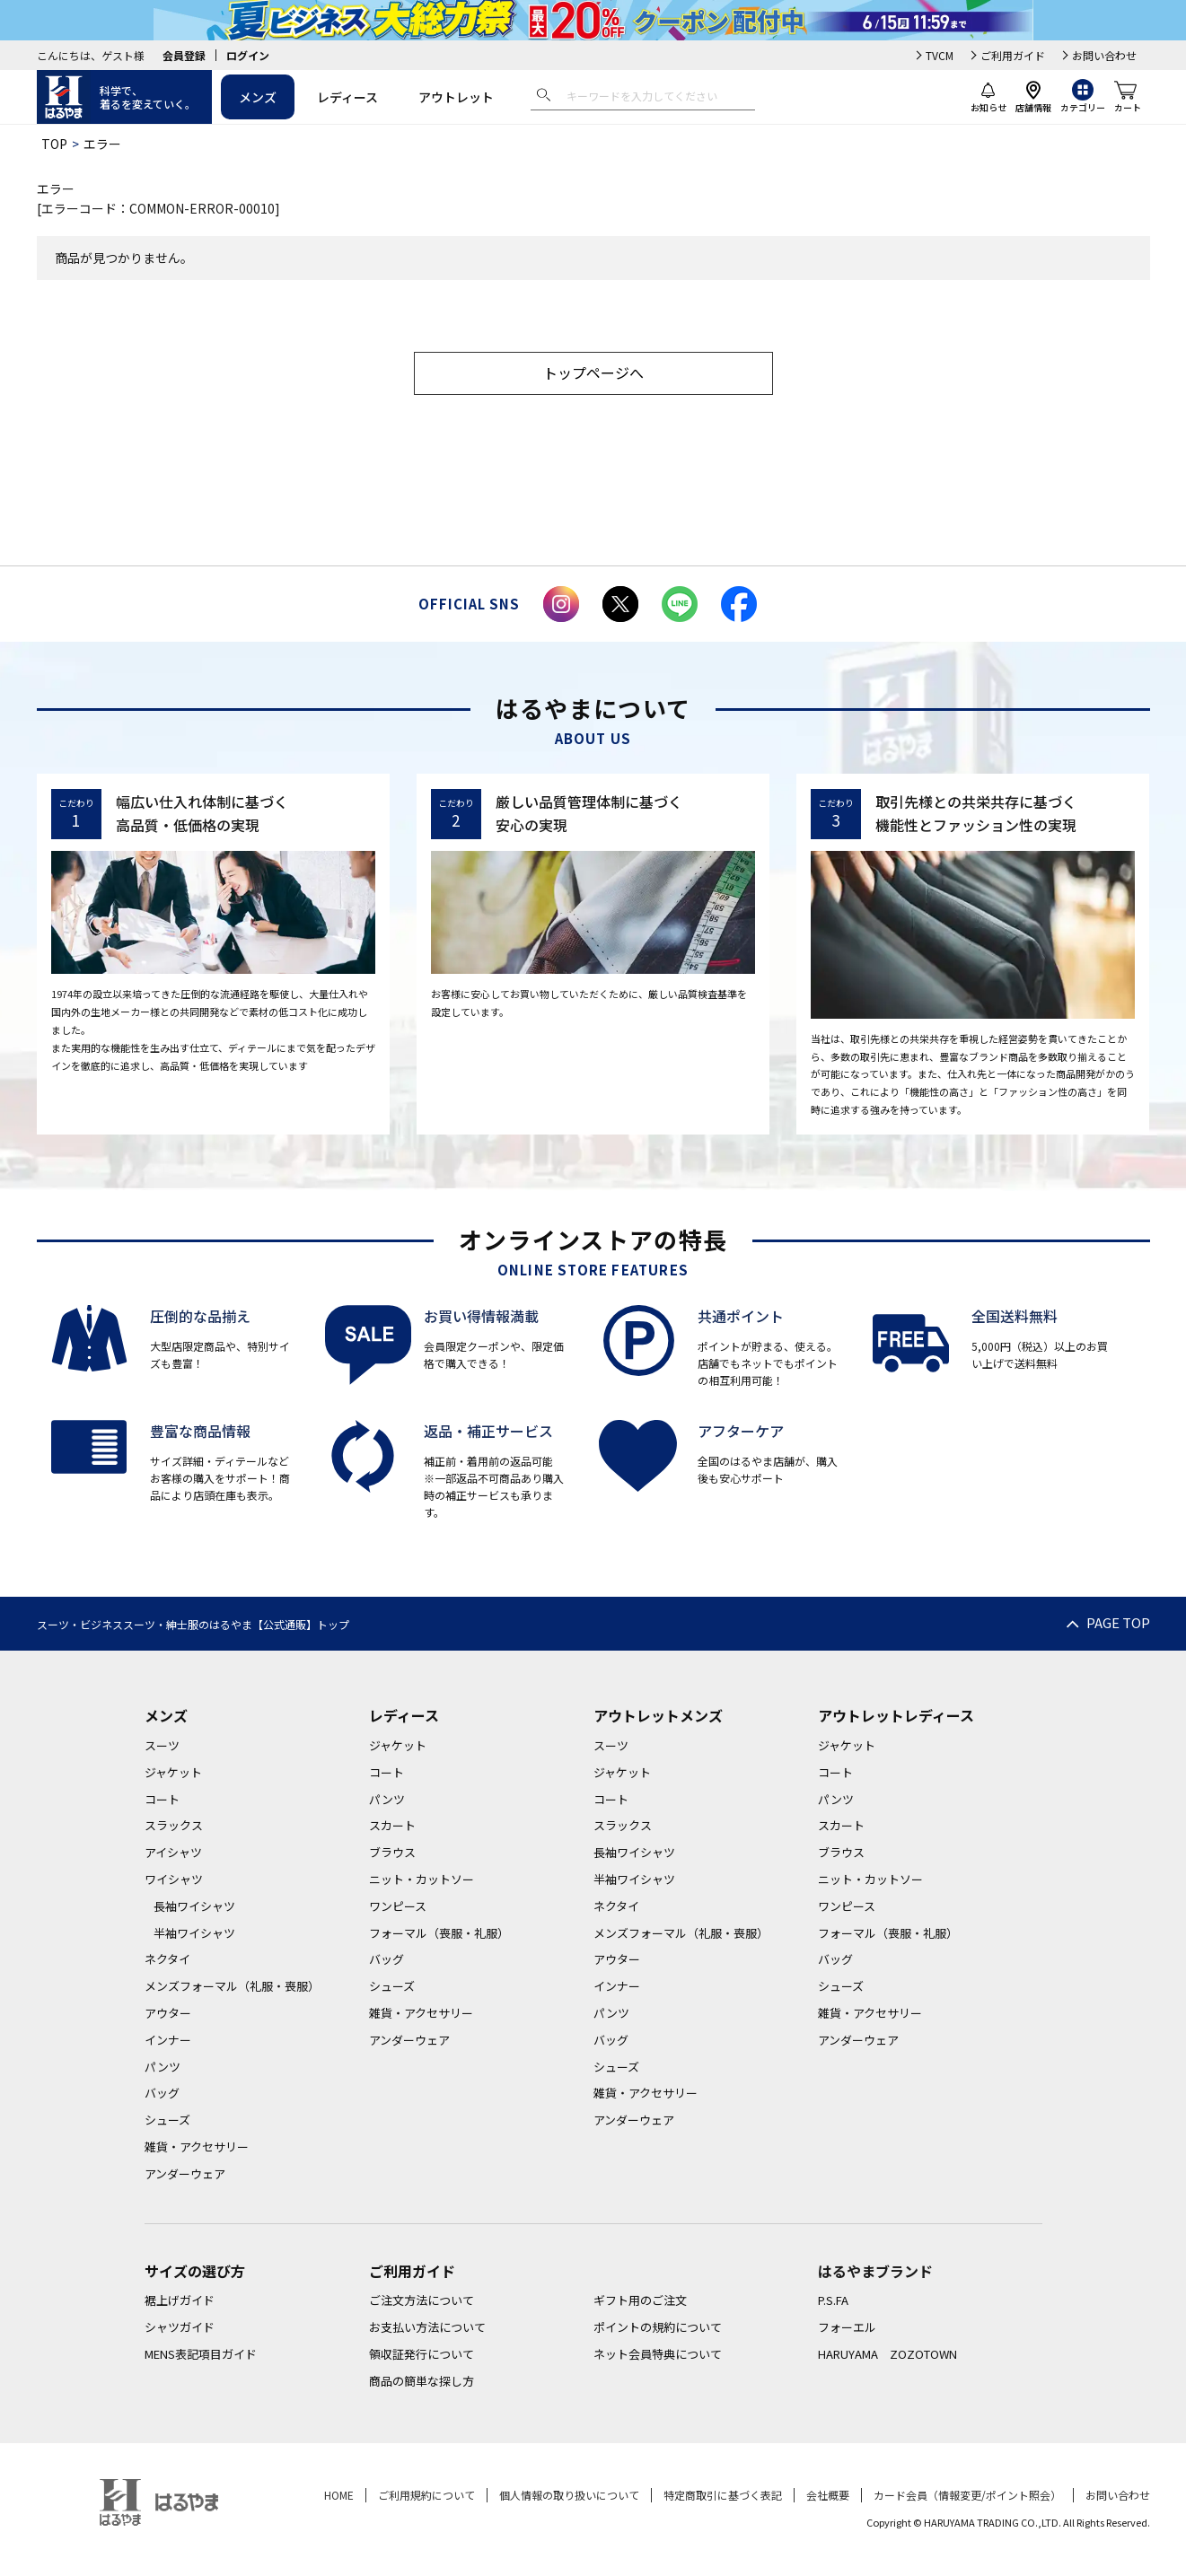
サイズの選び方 (195, 2271)
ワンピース (397, 1905)
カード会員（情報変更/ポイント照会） (967, 2494)
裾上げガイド (180, 2300)
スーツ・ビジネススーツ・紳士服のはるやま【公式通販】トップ (193, 1624)
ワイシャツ (174, 1879)
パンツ (162, 2066)
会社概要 (827, 2494)
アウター (168, 2012)
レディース (347, 97)
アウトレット (456, 97)
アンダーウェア (185, 2173)
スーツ (162, 1745)
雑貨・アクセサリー (197, 2146)
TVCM (939, 55)
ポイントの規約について (657, 2326)
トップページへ (593, 372)
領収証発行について (421, 2353)
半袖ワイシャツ (194, 1932)
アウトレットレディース (896, 1715)
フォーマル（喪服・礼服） (439, 1932)
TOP (54, 144)
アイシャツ (173, 1852)
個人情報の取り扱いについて (569, 2494)
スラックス (174, 1825)
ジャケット (173, 1772)
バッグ (162, 2092)
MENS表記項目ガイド (201, 2353)
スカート (392, 1825)
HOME (339, 2494)
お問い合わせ (1104, 55)
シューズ (167, 2119)
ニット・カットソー (421, 1879)
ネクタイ (167, 1958)
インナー (168, 2039)
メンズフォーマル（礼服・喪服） (232, 1985)
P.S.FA (833, 2300)
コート (162, 1799)
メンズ (258, 97)
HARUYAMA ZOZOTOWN (887, 2353)
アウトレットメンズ (658, 1715)
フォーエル (847, 2326)
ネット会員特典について (657, 2353)
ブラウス (392, 1852)
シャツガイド (180, 2326)
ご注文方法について (421, 2300)
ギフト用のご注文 (640, 2300)
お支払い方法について (427, 2326)
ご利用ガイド (1012, 55)
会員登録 (184, 55)
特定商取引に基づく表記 (722, 2494)
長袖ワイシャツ (194, 1905)
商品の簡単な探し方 (421, 2380)
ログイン (247, 55)
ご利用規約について (426, 2494)
